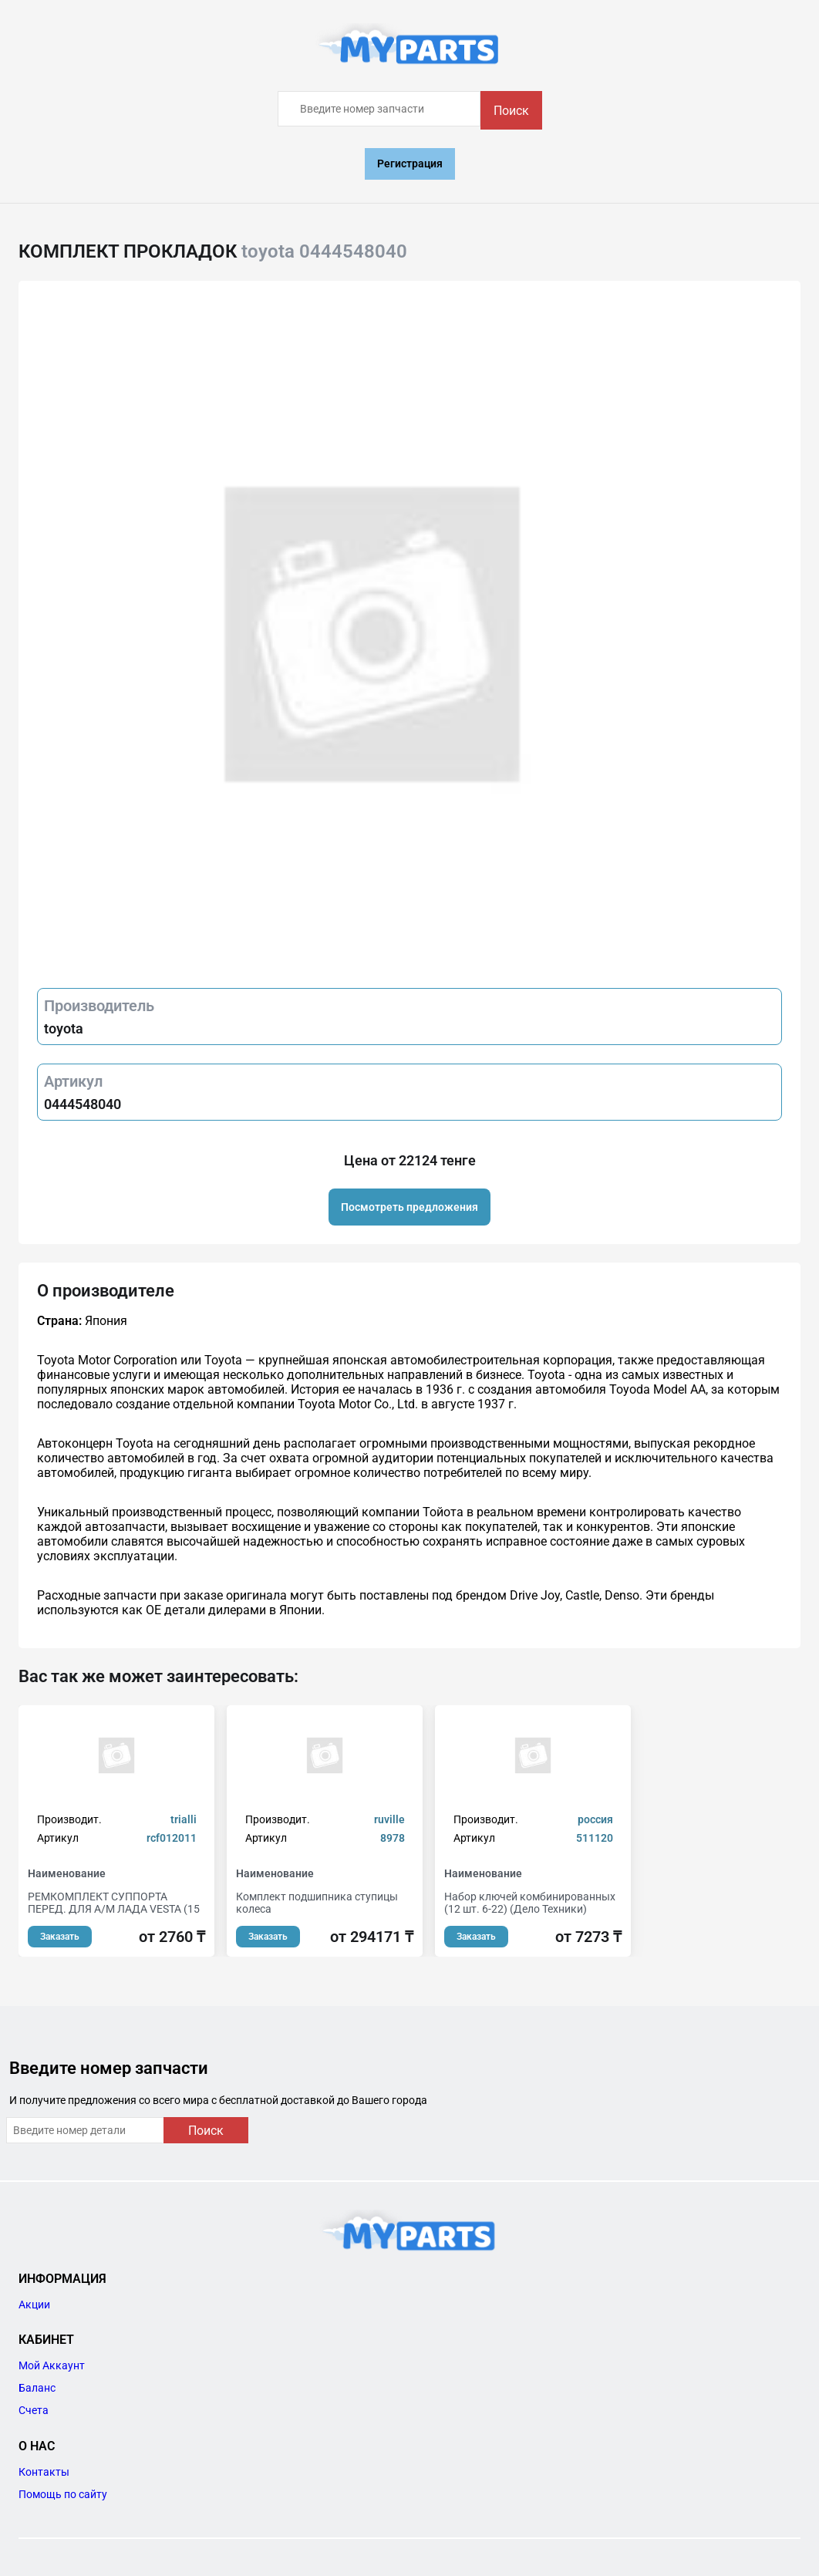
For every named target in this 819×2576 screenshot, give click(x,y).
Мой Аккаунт (52, 2365)
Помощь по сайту (63, 2494)
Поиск (511, 110)
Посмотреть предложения (409, 1207)
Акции (34, 2304)
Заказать (59, 1936)
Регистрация (410, 163)
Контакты (44, 2472)
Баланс (37, 2388)
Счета (34, 2410)
